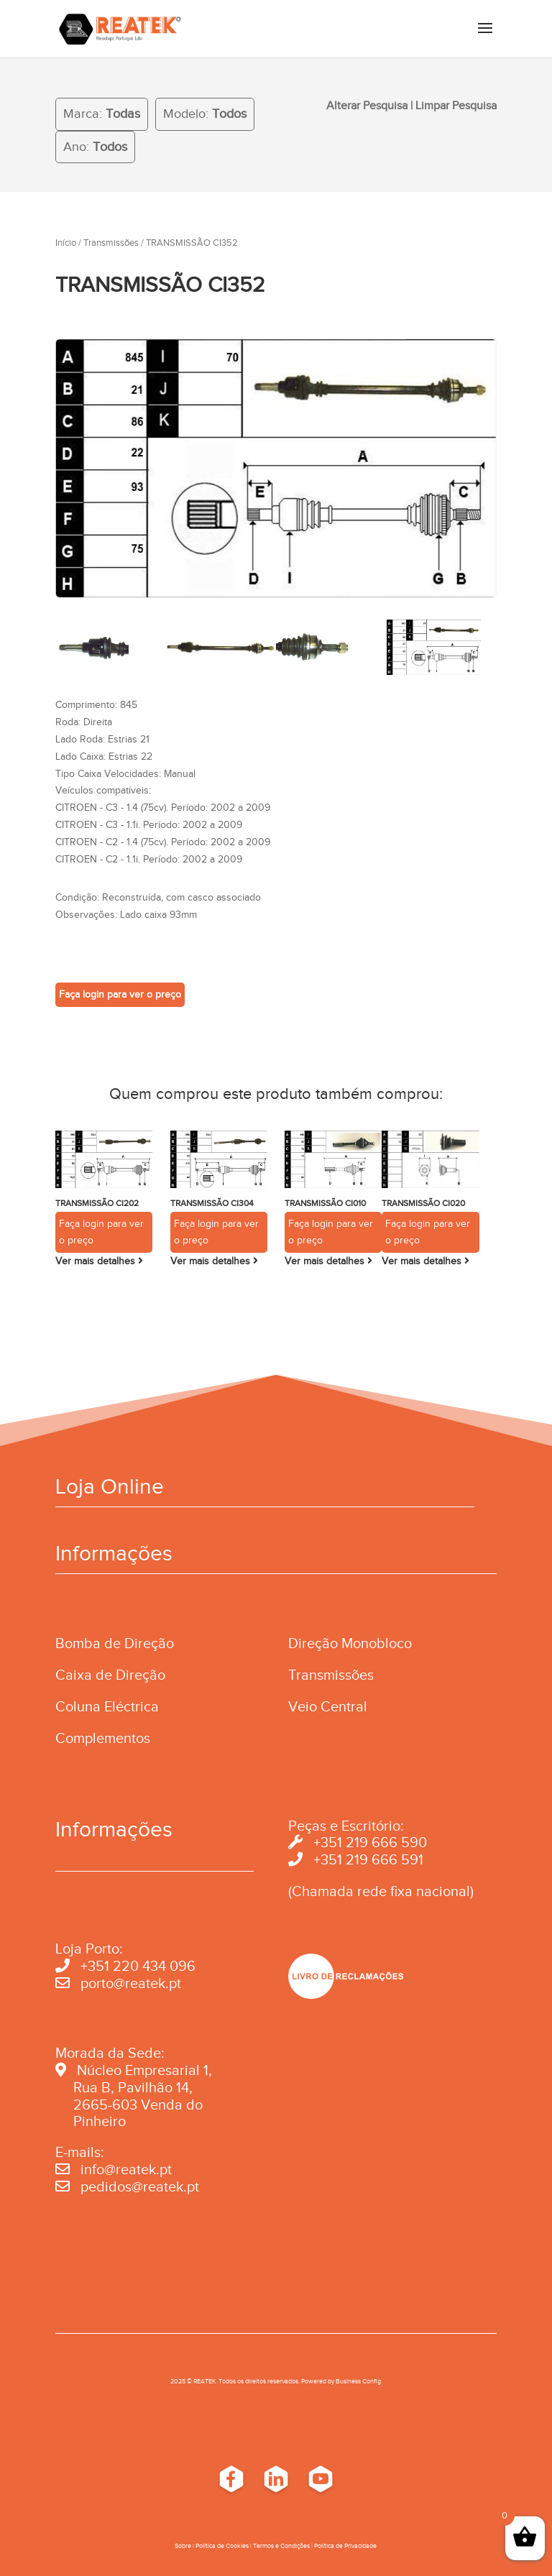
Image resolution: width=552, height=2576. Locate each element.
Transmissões (111, 243)
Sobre (183, 2545)
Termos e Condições (281, 2545)
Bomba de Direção (114, 1643)
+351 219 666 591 (368, 1859)
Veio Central (327, 1706)
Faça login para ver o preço (120, 994)
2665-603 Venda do (138, 2104)
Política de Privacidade (345, 2545)
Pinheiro (99, 2121)
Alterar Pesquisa (367, 105)
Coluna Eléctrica (107, 1706)
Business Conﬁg (358, 2381)
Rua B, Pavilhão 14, (124, 2087)
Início (65, 243)
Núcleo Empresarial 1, (144, 2070)
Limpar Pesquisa (456, 105)
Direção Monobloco (350, 1643)
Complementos (102, 1738)
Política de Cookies (222, 2545)
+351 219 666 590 (370, 1842)
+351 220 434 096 (138, 1966)
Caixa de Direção (110, 1675)
